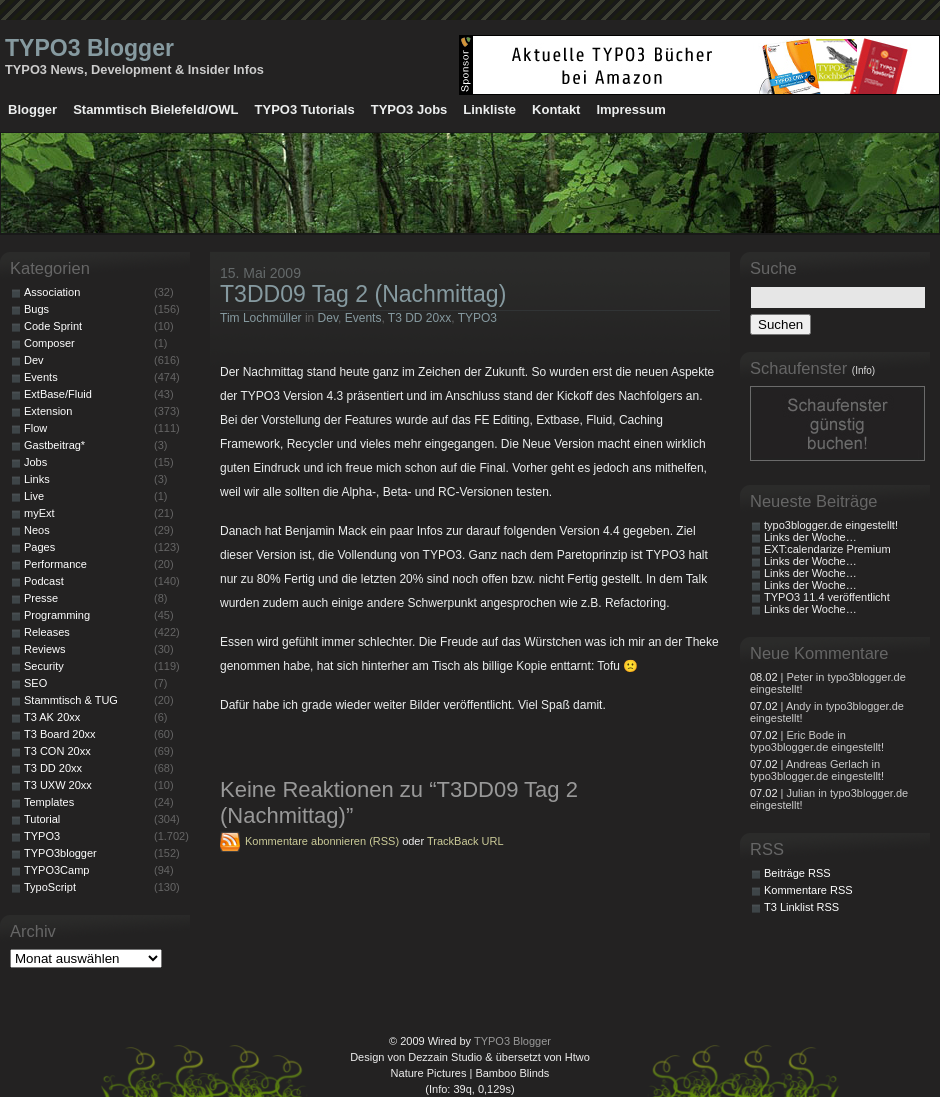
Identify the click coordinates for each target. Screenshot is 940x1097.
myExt (39, 513)
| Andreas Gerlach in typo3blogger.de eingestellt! (817, 770)
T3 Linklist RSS (801, 907)
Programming (57, 615)
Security (44, 666)
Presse (41, 598)
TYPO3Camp (56, 870)
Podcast (44, 581)
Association (52, 292)
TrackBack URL (465, 841)
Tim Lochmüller (261, 318)
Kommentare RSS (808, 890)
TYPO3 (477, 318)
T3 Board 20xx (60, 734)
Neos (37, 530)
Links (37, 479)
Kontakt (556, 109)
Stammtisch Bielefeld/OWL (155, 109)
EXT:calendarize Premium (827, 549)
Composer (49, 343)
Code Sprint (53, 326)
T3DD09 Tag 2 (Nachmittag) (363, 294)
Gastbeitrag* (54, 445)
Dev (328, 318)
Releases (47, 632)
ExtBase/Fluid (58, 394)
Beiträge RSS (797, 873)
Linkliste (489, 109)
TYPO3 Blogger (89, 48)
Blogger (32, 109)
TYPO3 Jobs (409, 109)
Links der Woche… (810, 537)
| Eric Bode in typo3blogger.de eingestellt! (817, 741)
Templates (49, 802)
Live (34, 496)
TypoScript (50, 887)
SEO (35, 683)
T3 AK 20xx (52, 717)
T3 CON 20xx (57, 751)
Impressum (630, 109)
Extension (48, 411)
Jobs (35, 462)
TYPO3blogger (60, 853)
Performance (55, 564)
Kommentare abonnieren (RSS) (322, 841)
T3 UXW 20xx (58, 785)
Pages (39, 547)
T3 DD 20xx (419, 318)
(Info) (863, 370)
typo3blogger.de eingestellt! (831, 525)
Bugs (36, 309)
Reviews (45, 649)
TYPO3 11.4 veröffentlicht (827, 597)
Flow (35, 428)
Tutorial (42, 819)
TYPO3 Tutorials (305, 109)
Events (363, 318)
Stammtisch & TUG (71, 700)
